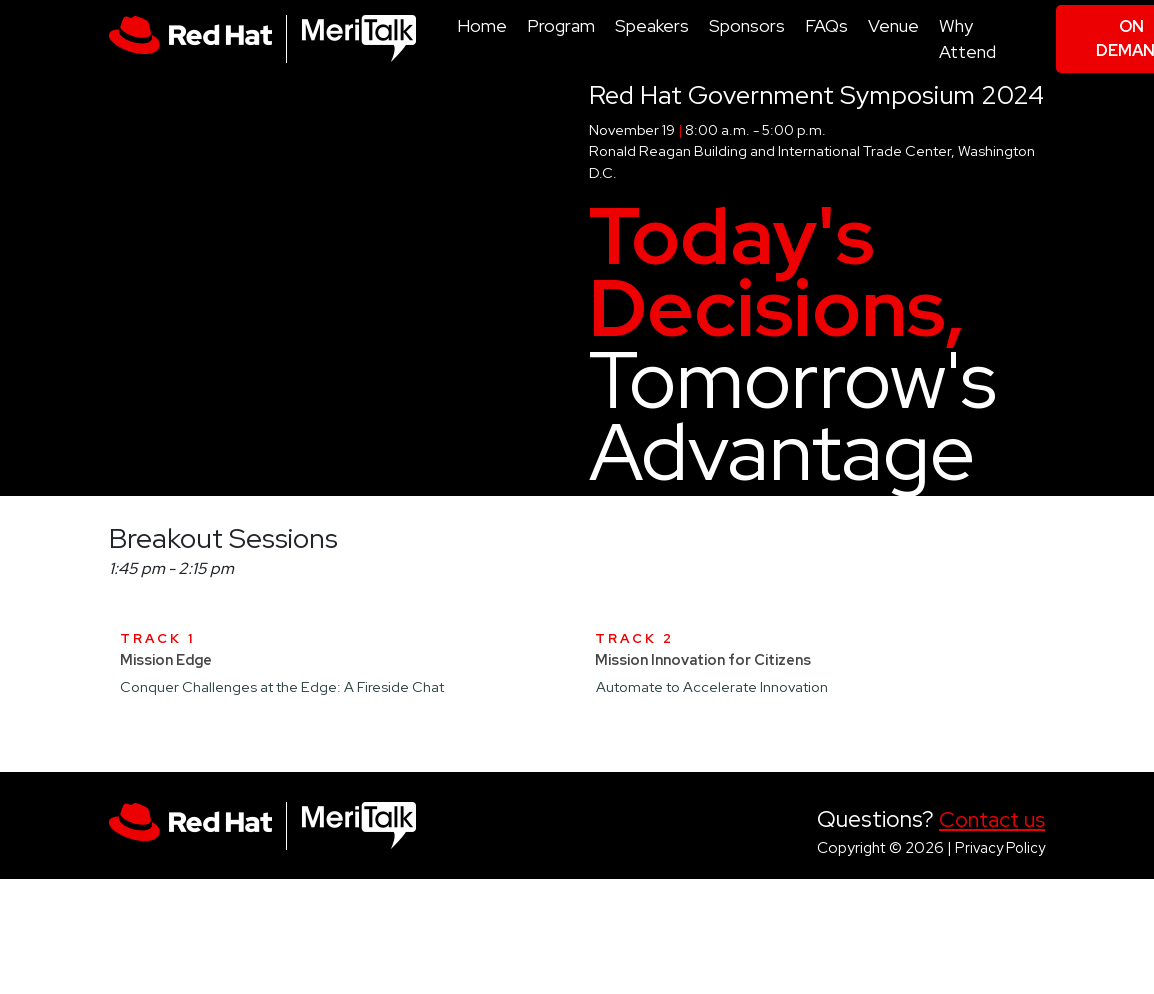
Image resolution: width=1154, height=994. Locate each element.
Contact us (992, 819)
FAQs (826, 25)
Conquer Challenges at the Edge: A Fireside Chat (282, 686)
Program (561, 25)
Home (482, 25)
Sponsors (747, 25)
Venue (893, 25)
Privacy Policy (1000, 847)
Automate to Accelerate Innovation (712, 686)
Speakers (652, 25)
